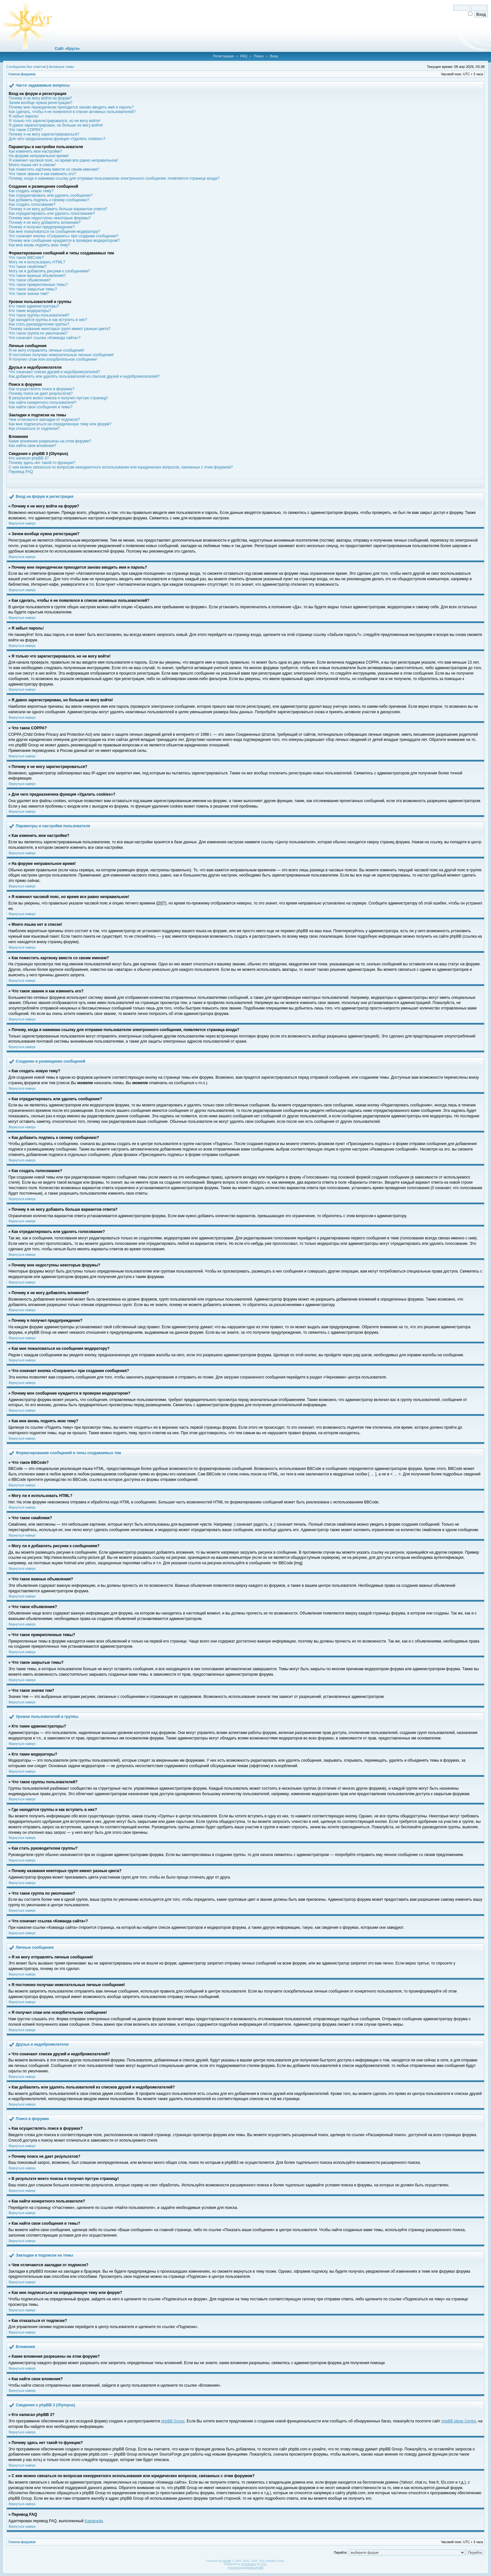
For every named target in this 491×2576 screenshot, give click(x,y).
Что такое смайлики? (27, 266)
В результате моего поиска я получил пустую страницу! (58, 398)
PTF (263, 2564)
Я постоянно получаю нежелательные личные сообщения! (61, 355)
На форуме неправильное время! (39, 156)
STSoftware (248, 2564)
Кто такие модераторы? (30, 310)
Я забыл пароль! (24, 116)
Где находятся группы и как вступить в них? (48, 319)
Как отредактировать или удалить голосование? (52, 213)
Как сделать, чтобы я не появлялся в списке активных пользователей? (72, 111)
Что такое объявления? (30, 280)
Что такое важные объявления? (37, 275)
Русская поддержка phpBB (246, 2567)
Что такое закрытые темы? (33, 289)
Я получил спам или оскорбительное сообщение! (53, 359)
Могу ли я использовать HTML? (37, 262)
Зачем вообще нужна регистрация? (40, 102)
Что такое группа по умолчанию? (38, 333)
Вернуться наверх (22, 523)
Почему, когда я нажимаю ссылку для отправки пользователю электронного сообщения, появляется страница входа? (114, 178)
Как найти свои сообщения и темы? (40, 407)
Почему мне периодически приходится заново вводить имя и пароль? (71, 107)
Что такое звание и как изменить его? (42, 174)
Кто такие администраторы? (34, 306)
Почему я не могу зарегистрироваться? (44, 134)
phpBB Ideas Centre (458, 2421)
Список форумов (22, 74)
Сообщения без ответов (26, 67)
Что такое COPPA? (25, 130)
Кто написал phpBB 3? (29, 458)
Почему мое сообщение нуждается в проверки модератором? (64, 240)
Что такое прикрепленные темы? (38, 284)
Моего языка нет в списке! (32, 165)
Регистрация (223, 56)
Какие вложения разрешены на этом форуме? (50, 441)
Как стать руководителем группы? (39, 324)
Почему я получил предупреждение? (42, 227)
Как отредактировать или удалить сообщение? (51, 195)
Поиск (258, 56)
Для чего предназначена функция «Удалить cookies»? (57, 139)
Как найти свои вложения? (32, 445)
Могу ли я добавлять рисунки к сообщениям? (49, 271)
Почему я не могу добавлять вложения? (44, 222)
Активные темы (61, 67)
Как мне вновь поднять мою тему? (39, 245)
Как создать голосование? (32, 204)
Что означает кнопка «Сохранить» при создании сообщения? (63, 236)
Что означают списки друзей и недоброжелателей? (54, 372)
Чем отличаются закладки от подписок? (44, 419)
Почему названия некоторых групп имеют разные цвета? (60, 329)
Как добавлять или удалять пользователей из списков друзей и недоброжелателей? (84, 376)
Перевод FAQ (21, 471)
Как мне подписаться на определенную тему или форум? (60, 424)
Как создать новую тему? (31, 191)
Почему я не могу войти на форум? (40, 98)
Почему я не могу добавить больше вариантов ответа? (58, 209)
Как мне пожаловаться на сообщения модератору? (54, 231)
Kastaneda (94, 2521)
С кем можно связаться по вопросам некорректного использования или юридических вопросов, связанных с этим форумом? (121, 467)
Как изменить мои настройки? (35, 151)
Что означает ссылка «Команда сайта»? (44, 338)
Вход (274, 56)
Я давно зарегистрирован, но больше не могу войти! (56, 125)
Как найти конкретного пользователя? (42, 402)
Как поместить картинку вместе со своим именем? (54, 169)
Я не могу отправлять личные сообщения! (46, 350)
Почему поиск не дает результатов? (41, 393)
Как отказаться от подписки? (34, 428)
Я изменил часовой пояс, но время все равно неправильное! (63, 160)
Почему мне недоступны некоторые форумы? (50, 218)
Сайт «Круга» (67, 48)
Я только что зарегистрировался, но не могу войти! (54, 120)
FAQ (243, 56)
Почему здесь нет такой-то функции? (42, 462)
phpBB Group (173, 2421)
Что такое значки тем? (29, 293)
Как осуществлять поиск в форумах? (41, 389)
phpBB (226, 2560)
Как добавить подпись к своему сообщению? (49, 200)
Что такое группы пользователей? (39, 315)
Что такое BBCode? (26, 257)
